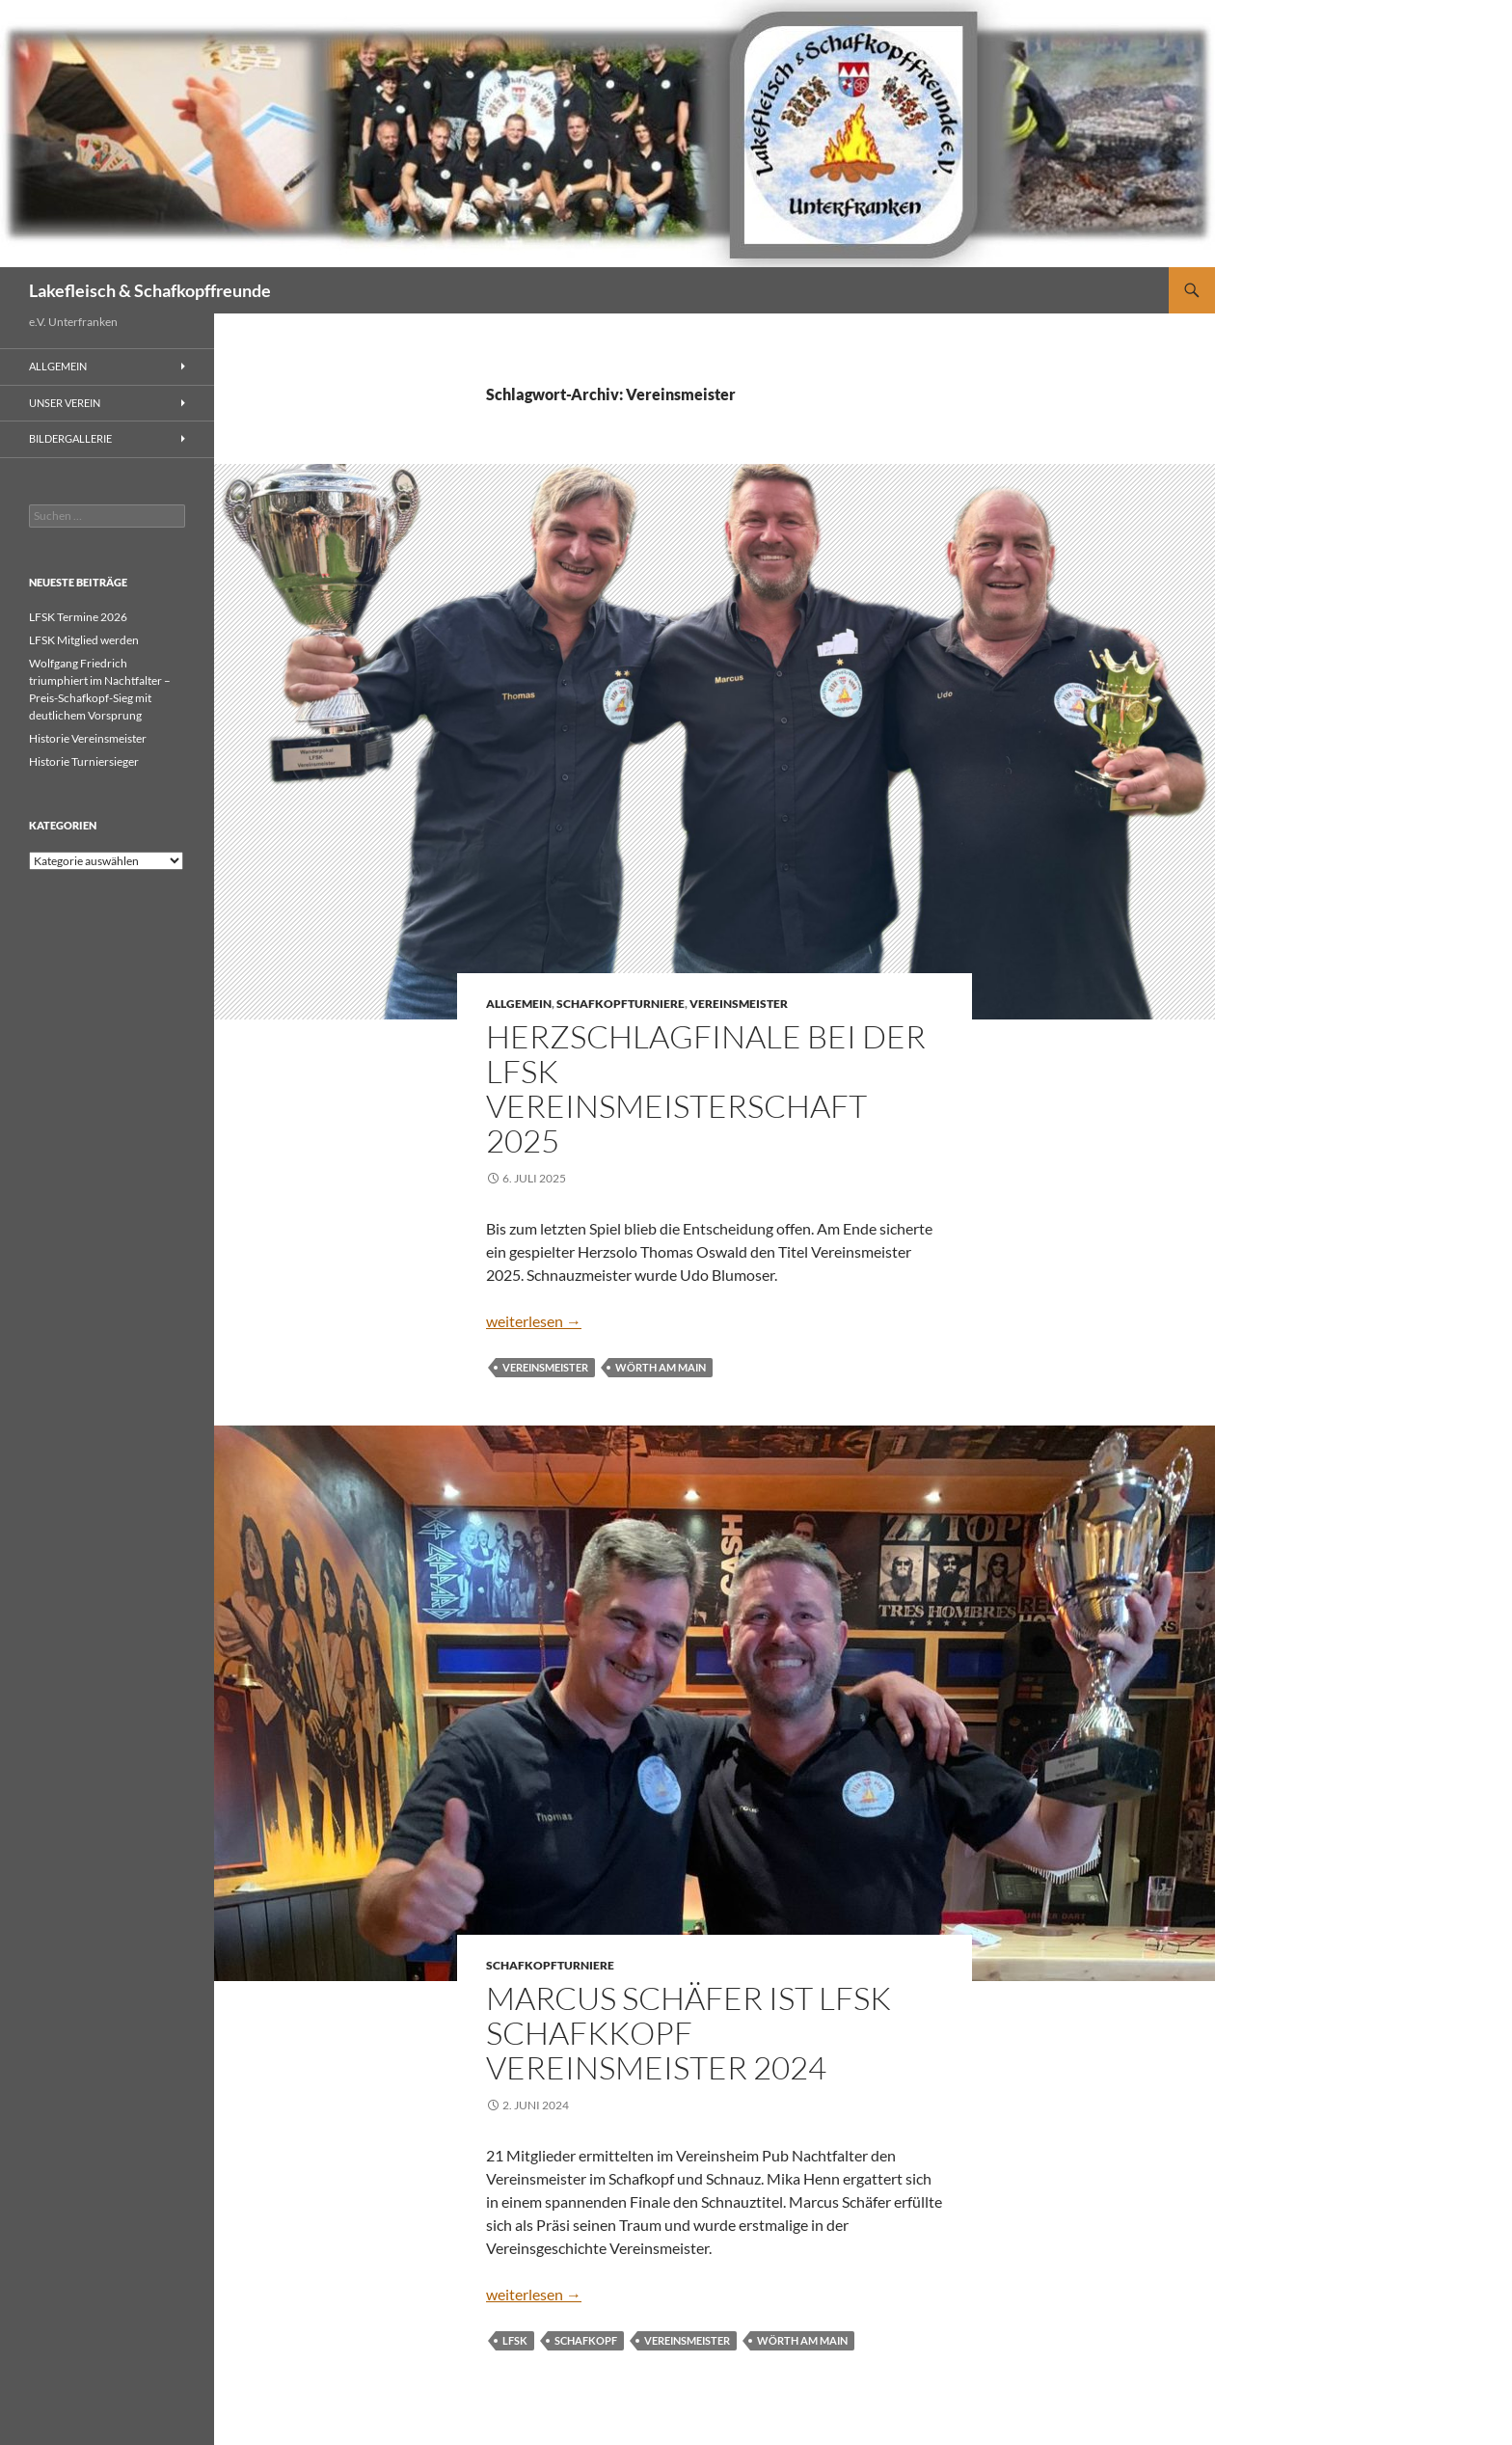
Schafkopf (585, 2340)
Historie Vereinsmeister (88, 738)
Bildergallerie (70, 438)
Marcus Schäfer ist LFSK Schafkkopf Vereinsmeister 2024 (688, 2032)
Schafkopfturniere (620, 1003)
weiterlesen (533, 1321)
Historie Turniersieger (84, 761)
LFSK (514, 2340)
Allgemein (519, 1003)
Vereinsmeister (738, 1003)
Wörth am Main (660, 1367)
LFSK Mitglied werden (84, 640)
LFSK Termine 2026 (78, 617)
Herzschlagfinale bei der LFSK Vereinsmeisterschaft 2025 (706, 1088)
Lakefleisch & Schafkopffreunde (150, 290)
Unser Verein (64, 402)
